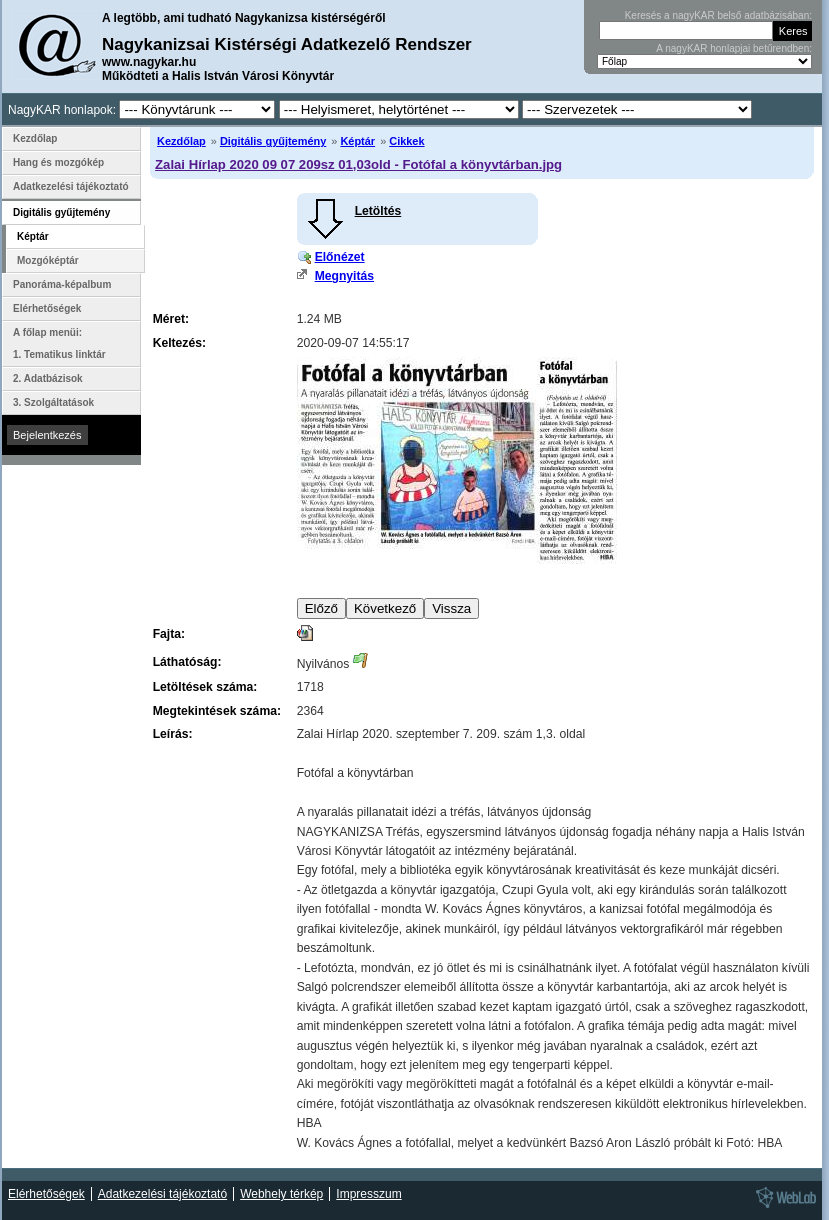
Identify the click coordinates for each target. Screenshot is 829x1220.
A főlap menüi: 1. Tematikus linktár (59, 343)
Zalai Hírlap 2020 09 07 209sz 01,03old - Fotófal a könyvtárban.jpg (358, 164)
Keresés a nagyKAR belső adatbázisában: (718, 15)
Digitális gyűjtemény (273, 141)
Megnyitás (344, 276)
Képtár (357, 141)
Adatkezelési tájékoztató (71, 186)
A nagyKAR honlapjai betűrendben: (734, 48)
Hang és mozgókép (58, 162)
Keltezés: (179, 343)
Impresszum (368, 1194)
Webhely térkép (281, 1194)
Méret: (171, 319)
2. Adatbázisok (48, 378)
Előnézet (340, 257)
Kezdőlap (181, 141)
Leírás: (173, 734)
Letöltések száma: (205, 687)
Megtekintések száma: (217, 711)
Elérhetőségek (47, 308)
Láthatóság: (187, 662)
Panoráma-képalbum (62, 284)
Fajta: (169, 634)
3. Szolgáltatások (53, 402)
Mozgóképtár (48, 260)
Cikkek (406, 141)
